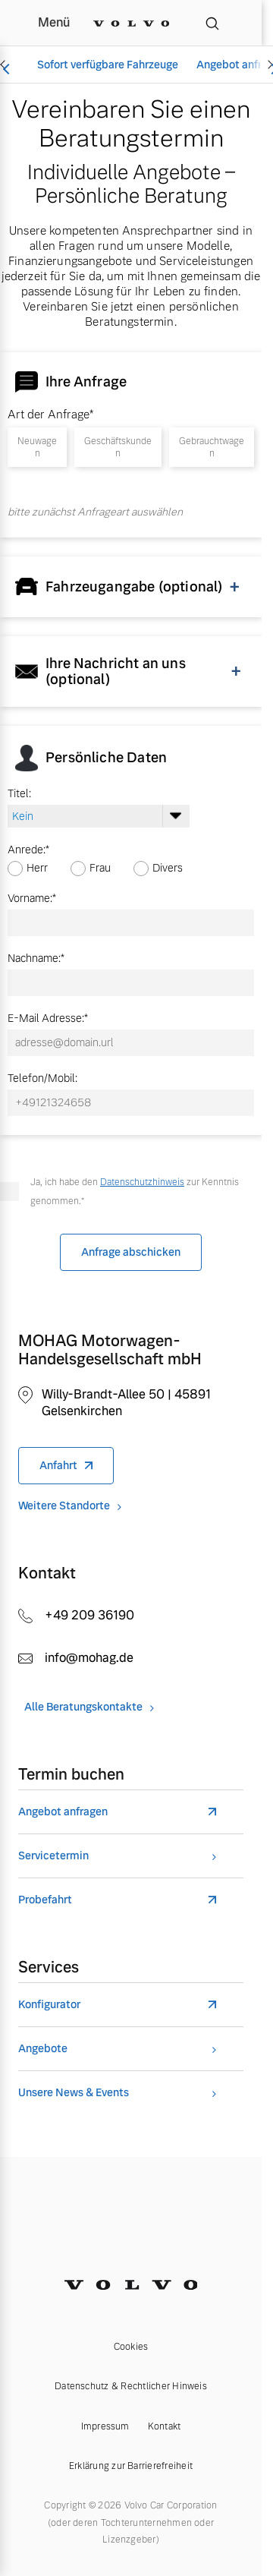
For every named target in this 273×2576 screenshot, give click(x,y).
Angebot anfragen (63, 1811)
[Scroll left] (4, 65)
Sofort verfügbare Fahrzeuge (107, 64)
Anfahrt (58, 1465)
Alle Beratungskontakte (83, 1707)
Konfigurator (49, 2004)
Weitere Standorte (64, 1505)
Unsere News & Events (73, 2092)
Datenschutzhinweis (142, 1182)
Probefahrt (45, 1899)
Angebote (42, 2048)
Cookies (131, 2347)
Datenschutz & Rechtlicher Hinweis (131, 2386)
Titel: (19, 793)
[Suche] (212, 22)
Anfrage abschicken (130, 1252)
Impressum (105, 2426)
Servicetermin (53, 1855)
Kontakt (164, 2426)
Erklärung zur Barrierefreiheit (131, 2466)
